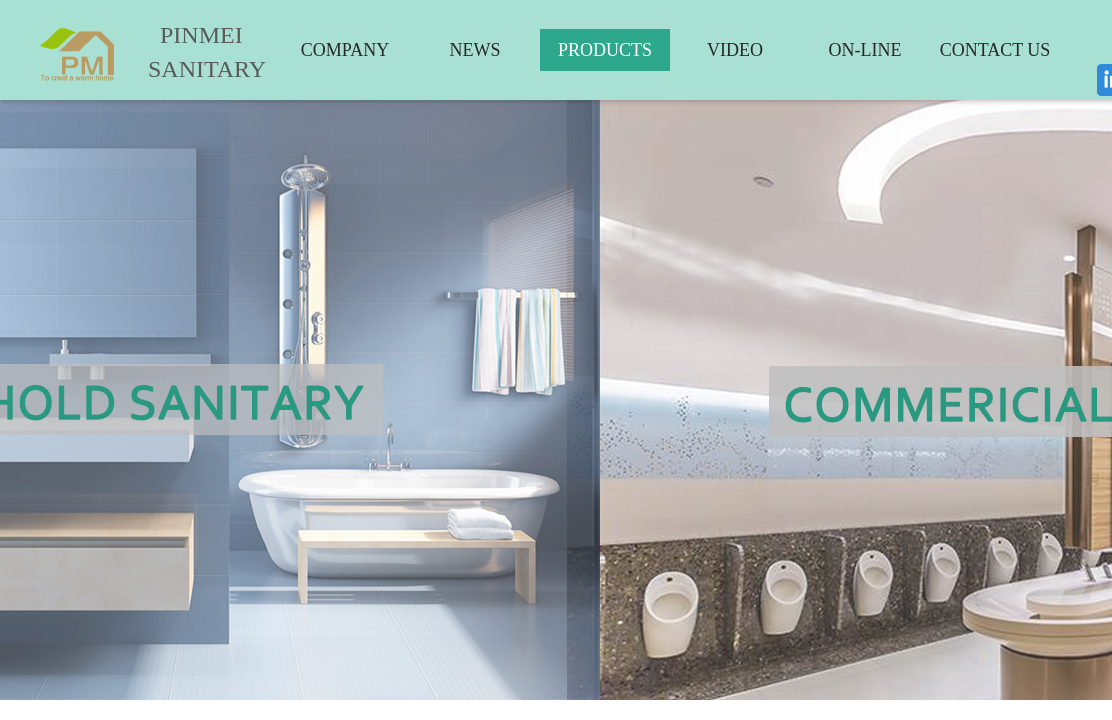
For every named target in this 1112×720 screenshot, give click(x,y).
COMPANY (345, 50)
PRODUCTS (605, 50)
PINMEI (201, 35)
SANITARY (192, 69)
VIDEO (735, 50)
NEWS (475, 50)
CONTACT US (995, 50)
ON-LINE (865, 50)
